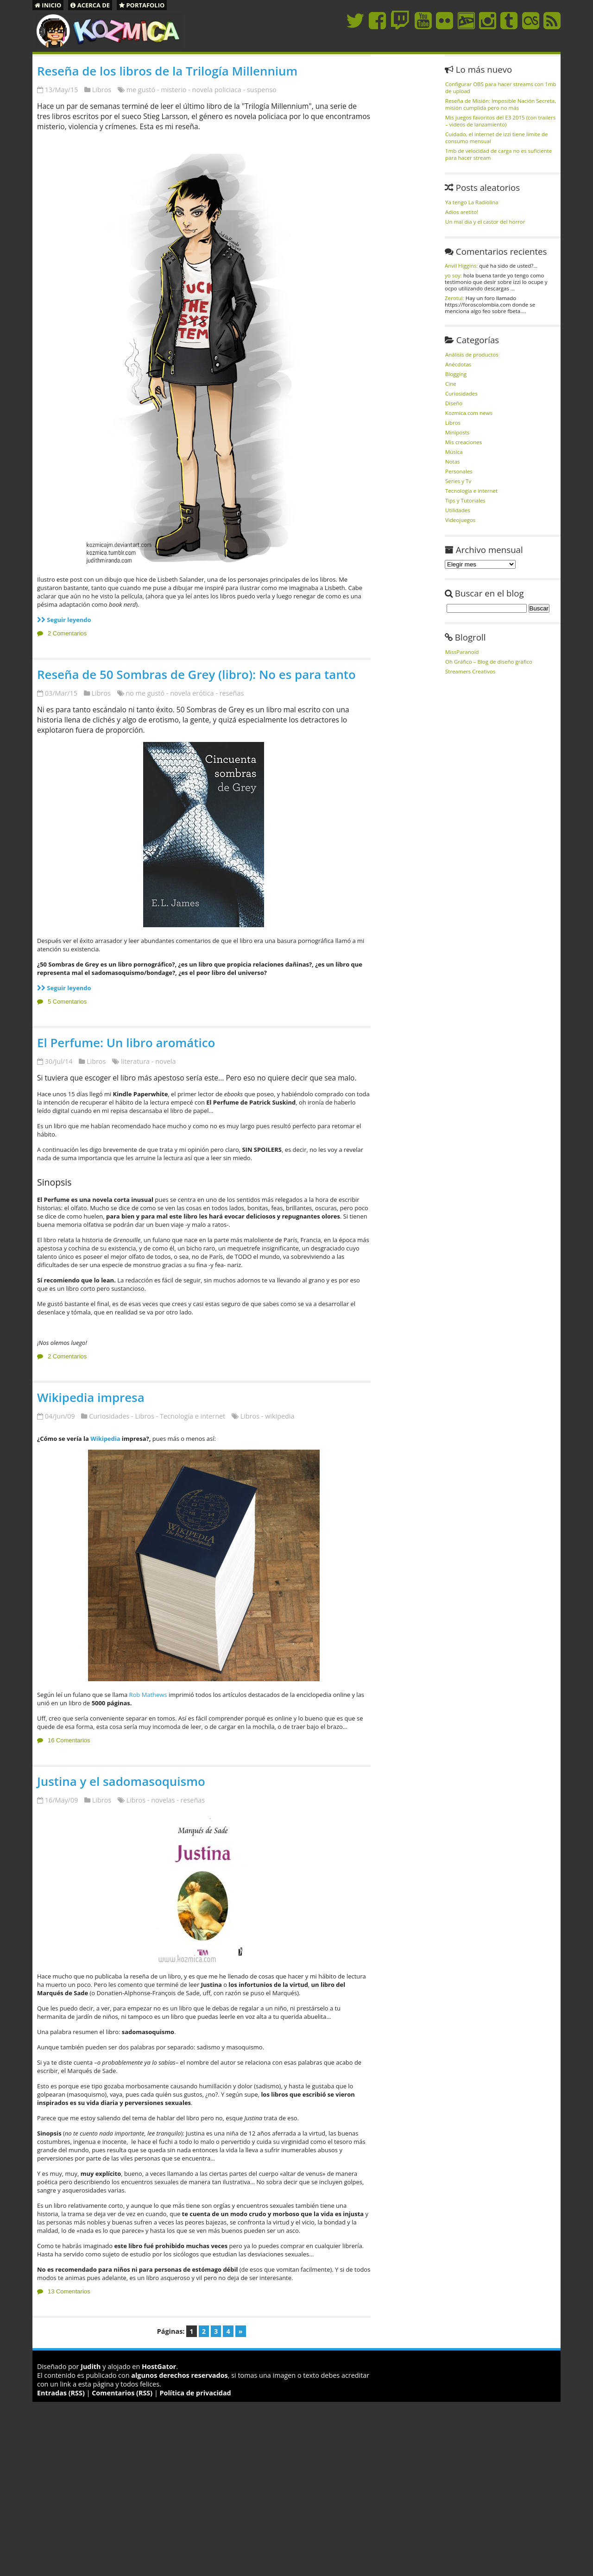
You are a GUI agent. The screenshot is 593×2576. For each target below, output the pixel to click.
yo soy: (453, 275)
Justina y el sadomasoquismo (121, 1781)
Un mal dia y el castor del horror (485, 221)
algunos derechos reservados (179, 2375)
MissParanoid (462, 651)
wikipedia (279, 1416)
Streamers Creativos (470, 671)
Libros (101, 89)
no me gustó (145, 693)
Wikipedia (105, 1438)
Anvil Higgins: (461, 265)
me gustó (140, 89)
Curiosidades (109, 1416)
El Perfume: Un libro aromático (126, 1042)
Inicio (48, 5)
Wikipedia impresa (91, 1397)
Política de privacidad (195, 2392)
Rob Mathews (148, 1694)
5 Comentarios (67, 1001)
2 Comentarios (67, 633)
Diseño (453, 403)
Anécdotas (458, 364)
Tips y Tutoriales (465, 500)
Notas (452, 461)
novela (165, 1061)
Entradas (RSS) (61, 2392)
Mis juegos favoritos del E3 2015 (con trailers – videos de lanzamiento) (500, 121)
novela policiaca (216, 89)
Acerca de (90, 5)
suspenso (262, 89)
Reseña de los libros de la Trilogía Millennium (167, 71)
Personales (459, 471)
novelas (163, 1800)
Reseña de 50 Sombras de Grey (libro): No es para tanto (196, 674)
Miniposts (457, 432)
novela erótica (192, 693)
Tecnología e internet (192, 1416)
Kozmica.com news (468, 412)
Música (454, 451)
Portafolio (141, 5)
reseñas (232, 693)
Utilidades (457, 510)
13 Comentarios (69, 2291)
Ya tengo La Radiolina (471, 202)
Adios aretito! (461, 211)
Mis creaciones (463, 442)
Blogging (456, 374)
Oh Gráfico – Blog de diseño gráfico (488, 661)
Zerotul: (454, 298)
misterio (173, 89)
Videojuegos (460, 519)
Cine (450, 383)
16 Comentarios (69, 1740)
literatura (135, 1061)
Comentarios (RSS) (122, 2392)
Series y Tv (458, 481)
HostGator (159, 2366)
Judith (91, 2366)
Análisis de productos (471, 354)
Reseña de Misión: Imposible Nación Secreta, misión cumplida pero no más (500, 104)
